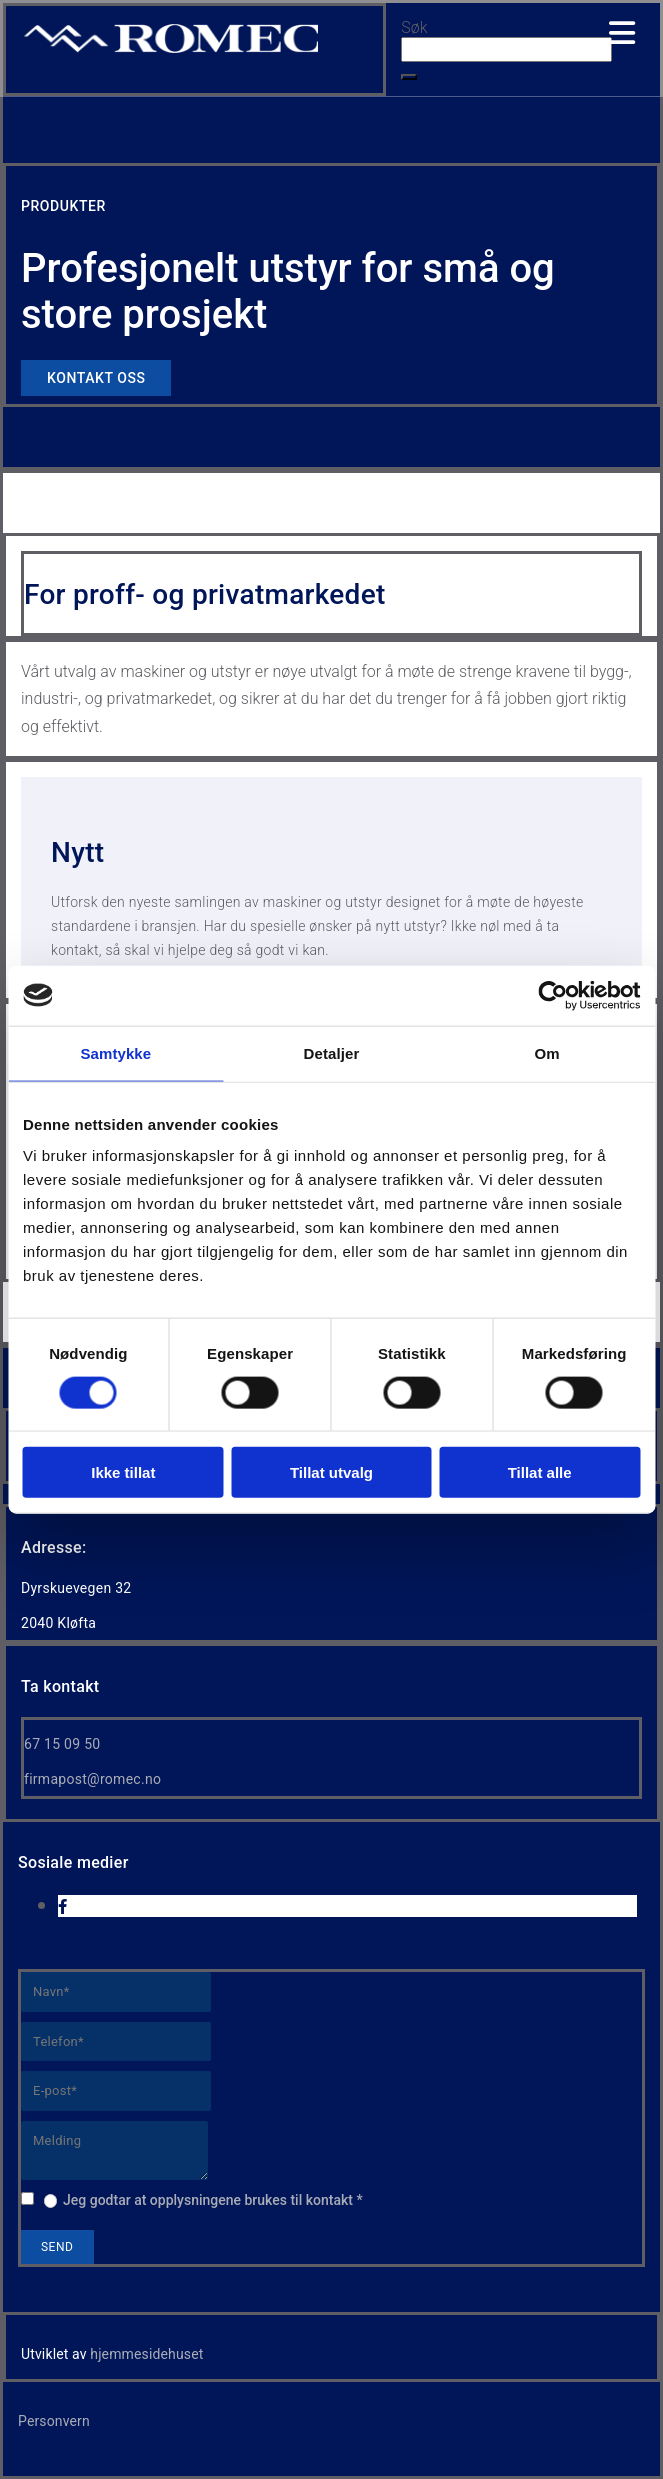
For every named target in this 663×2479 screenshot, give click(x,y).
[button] (409, 77)
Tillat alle (540, 1472)
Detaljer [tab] (332, 1052)
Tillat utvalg (331, 1472)
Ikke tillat (123, 1472)
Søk (414, 27)
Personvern (54, 2421)
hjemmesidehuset (146, 2354)
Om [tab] (547, 1052)
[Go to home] (171, 50)
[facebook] (62, 1907)
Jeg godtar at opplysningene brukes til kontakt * (213, 2200)
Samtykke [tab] (115, 1052)
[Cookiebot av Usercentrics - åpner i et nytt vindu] (552, 995)
